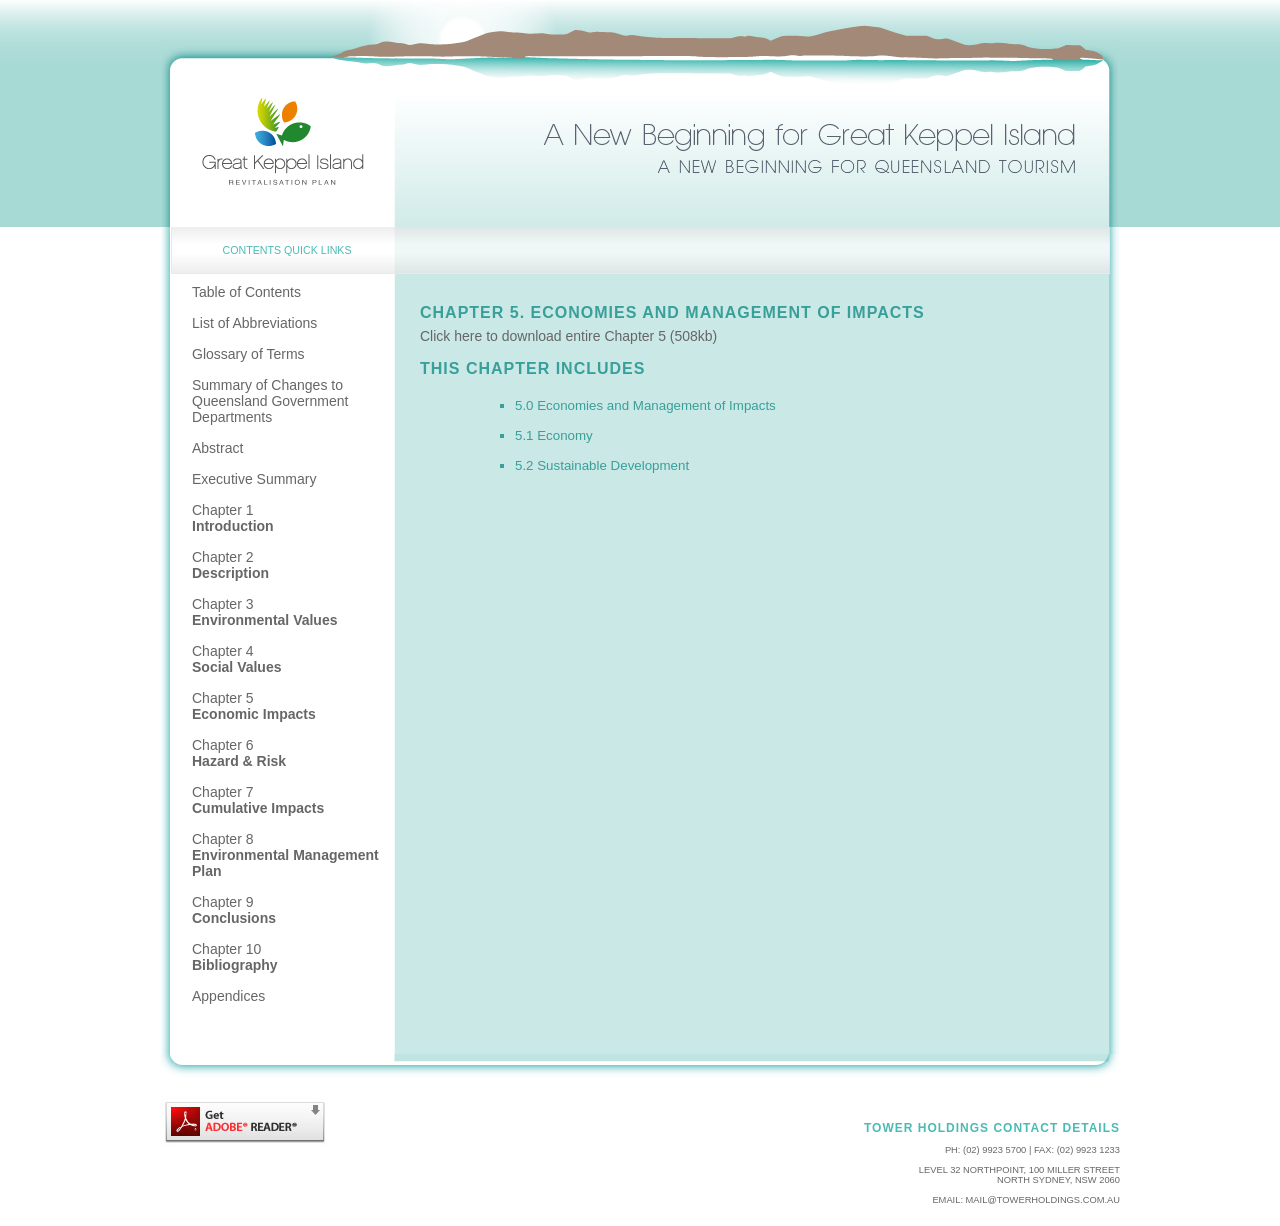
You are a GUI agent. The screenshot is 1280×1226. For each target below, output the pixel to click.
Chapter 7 (258, 800)
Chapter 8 (285, 855)
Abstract (217, 448)
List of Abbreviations (254, 323)
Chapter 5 (254, 706)
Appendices (228, 996)
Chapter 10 (235, 957)
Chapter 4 (237, 659)
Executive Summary (254, 479)
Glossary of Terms (248, 354)
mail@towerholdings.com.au (1043, 1200)
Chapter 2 (230, 565)
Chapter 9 (234, 910)
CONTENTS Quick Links (287, 250)
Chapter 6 (239, 753)
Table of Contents (246, 292)
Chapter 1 (233, 518)
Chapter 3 (265, 612)
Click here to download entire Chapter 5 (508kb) (568, 336)
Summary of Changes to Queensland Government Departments (270, 401)
